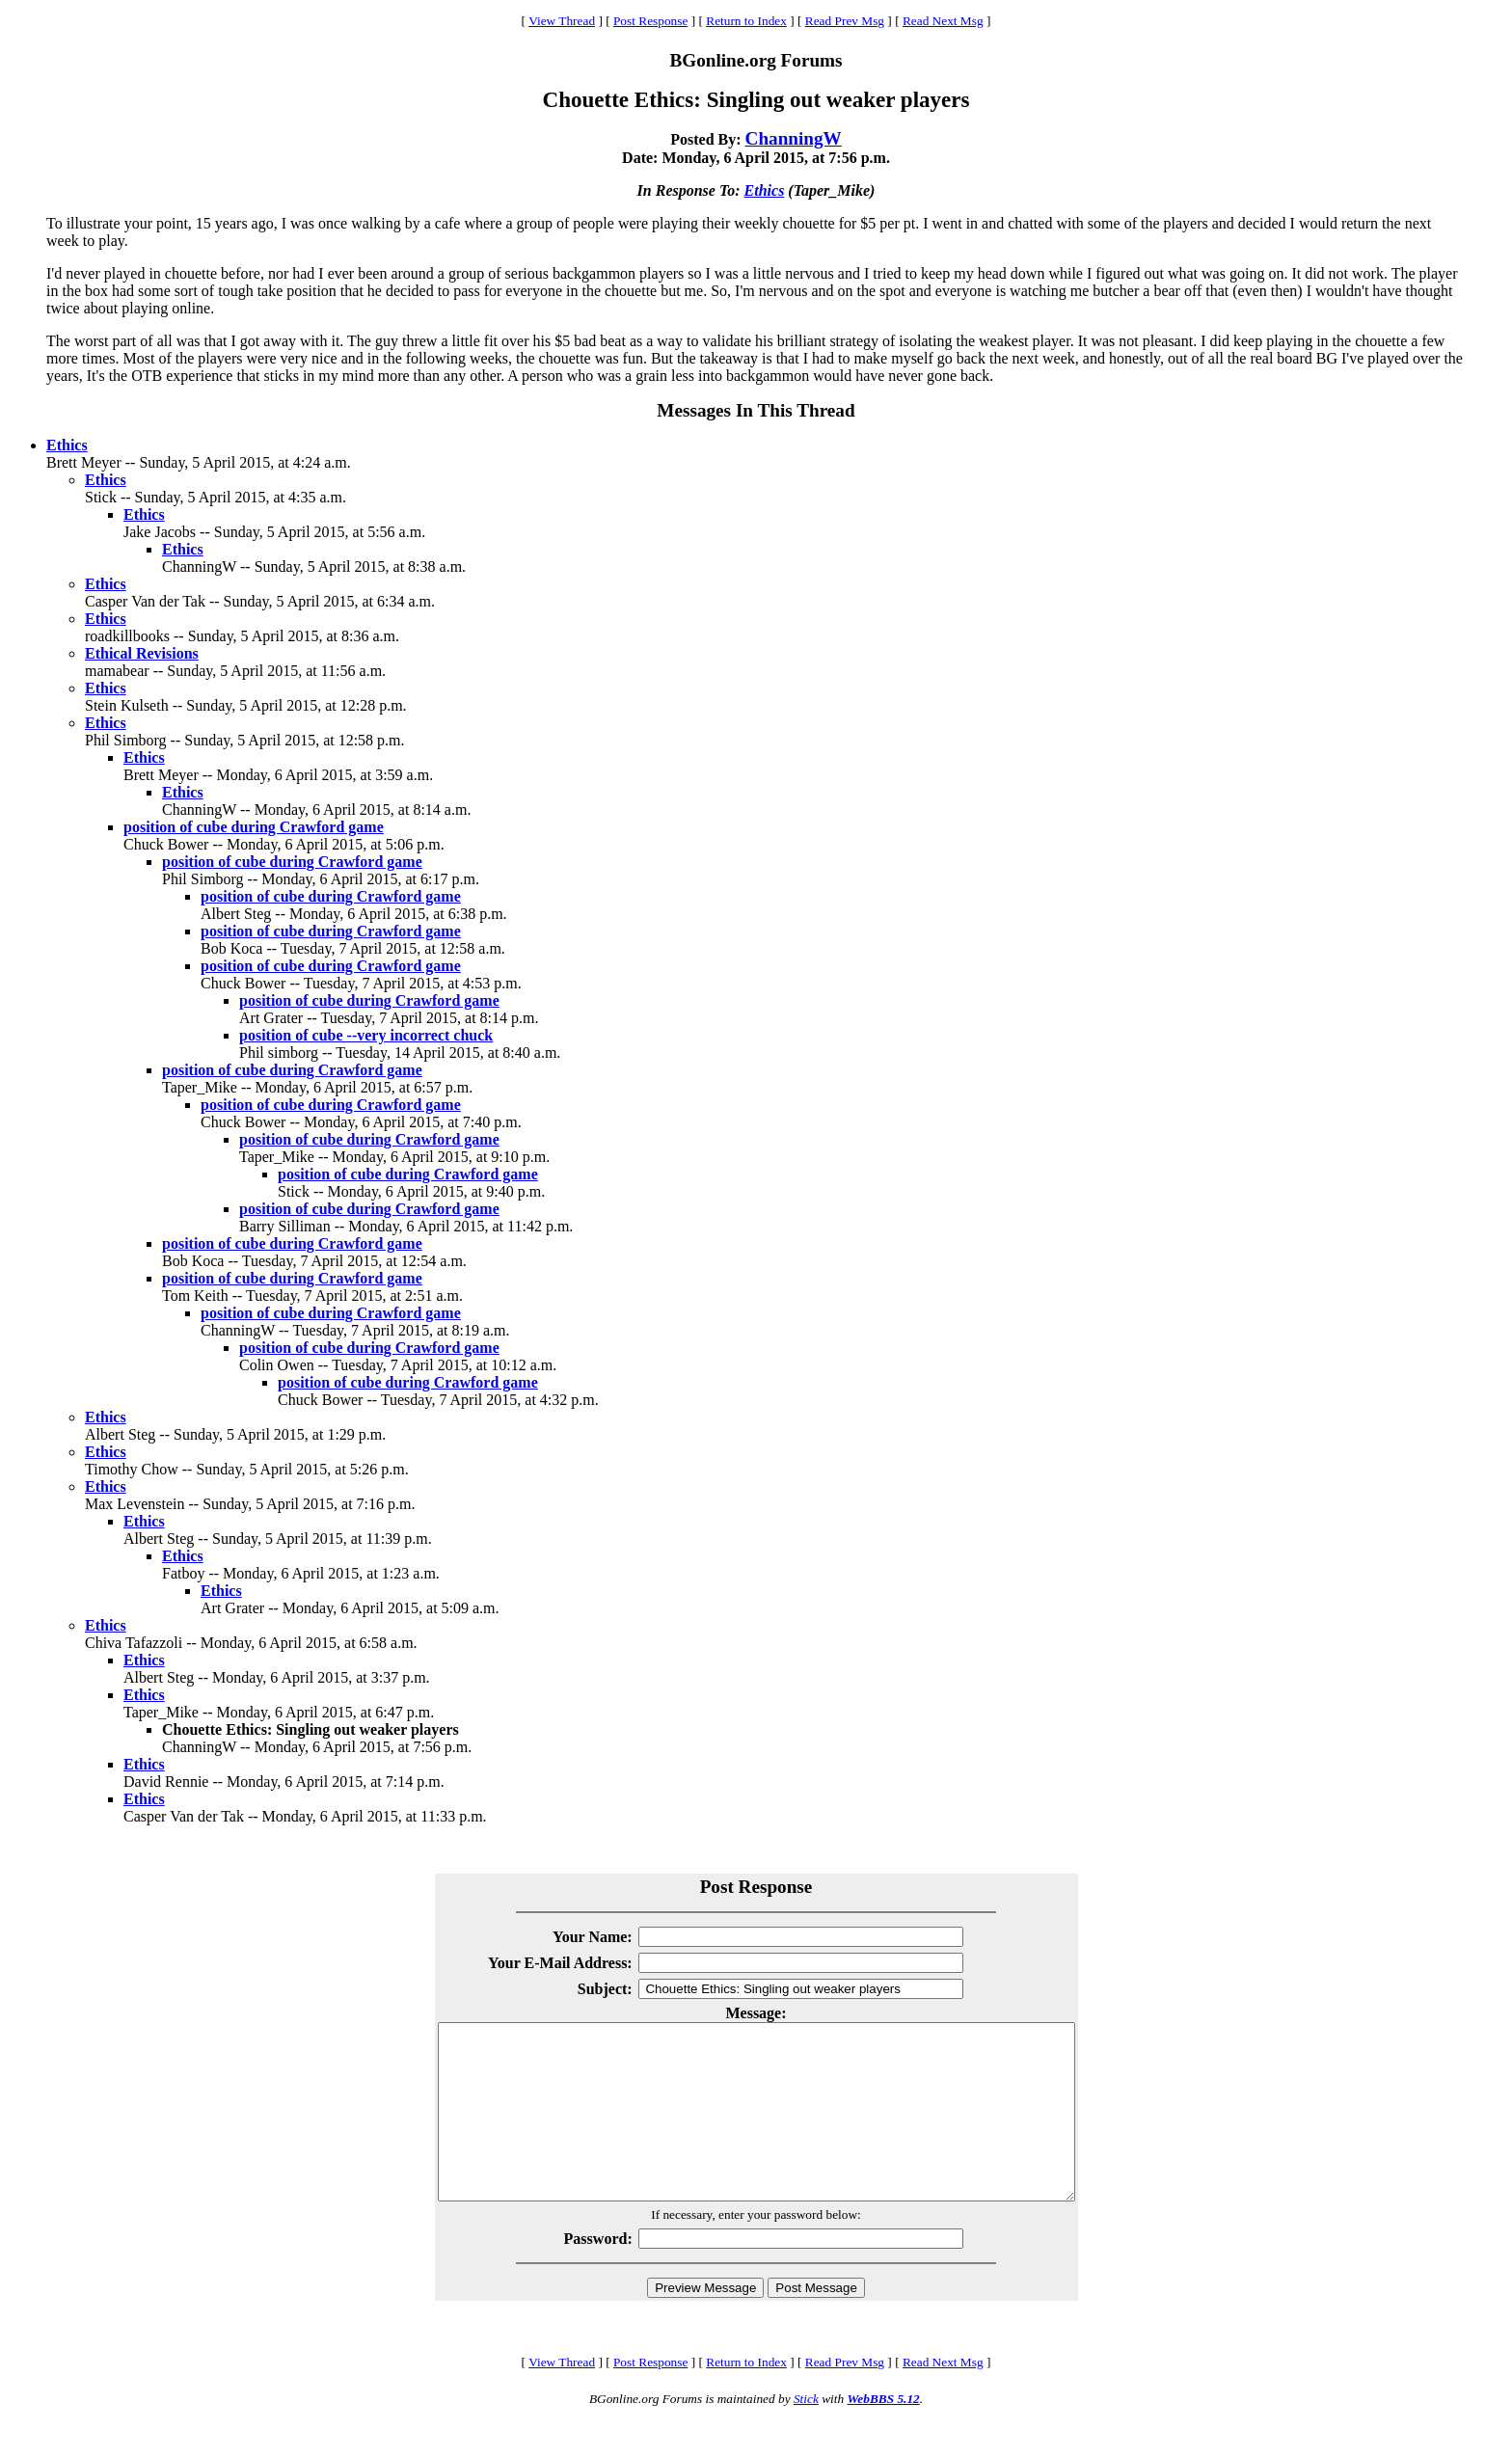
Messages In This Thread (755, 410)
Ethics (764, 190)
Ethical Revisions (142, 653)
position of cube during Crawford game (253, 827)
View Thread (561, 21)
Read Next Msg (943, 21)
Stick (806, 2433)
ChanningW (793, 138)
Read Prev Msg (844, 21)
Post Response (650, 21)
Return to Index (746, 21)
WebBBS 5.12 (883, 2433)
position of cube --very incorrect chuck (366, 1035)
